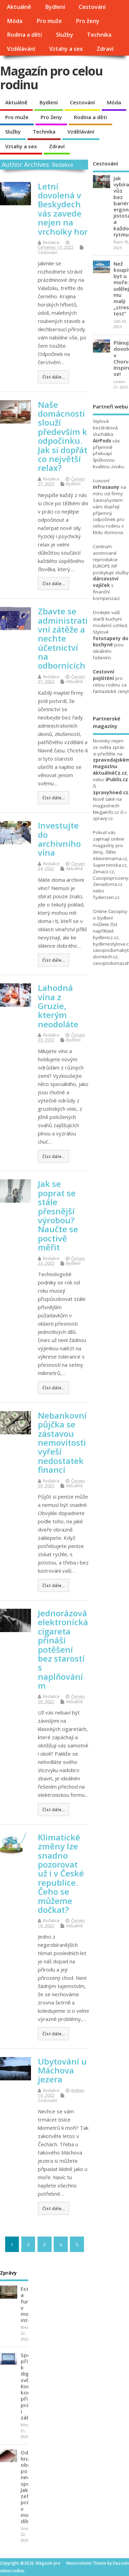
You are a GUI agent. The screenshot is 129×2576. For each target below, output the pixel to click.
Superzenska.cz (110, 865)
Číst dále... (53, 377)
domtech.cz (105, 957)
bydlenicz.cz (105, 937)
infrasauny (106, 487)
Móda (14, 21)
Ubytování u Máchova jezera (62, 2070)
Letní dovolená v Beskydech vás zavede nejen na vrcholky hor (63, 209)
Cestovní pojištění (103, 675)
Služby (64, 34)
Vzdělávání (21, 49)
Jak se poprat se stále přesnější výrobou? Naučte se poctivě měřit (58, 1215)
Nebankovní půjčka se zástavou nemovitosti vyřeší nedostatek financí (62, 1442)
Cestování (92, 7)
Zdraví (105, 49)
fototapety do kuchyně (110, 641)
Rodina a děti (24, 34)
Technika (99, 34)
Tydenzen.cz (106, 897)
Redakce (62, 165)
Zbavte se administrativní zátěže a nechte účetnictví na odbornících (63, 638)
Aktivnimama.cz (110, 858)
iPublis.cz (117, 779)
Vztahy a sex (66, 49)
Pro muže (49, 21)
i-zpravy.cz (110, 815)
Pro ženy (87, 21)
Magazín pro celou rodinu (51, 77)
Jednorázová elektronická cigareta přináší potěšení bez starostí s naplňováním (63, 1649)
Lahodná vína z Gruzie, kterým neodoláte (58, 1006)
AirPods (102, 441)
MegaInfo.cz (106, 812)
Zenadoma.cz (107, 884)
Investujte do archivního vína (59, 839)
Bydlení (55, 7)
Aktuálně (19, 7)
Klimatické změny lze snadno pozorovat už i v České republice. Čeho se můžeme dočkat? (61, 1873)
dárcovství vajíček (105, 582)
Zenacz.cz (103, 871)
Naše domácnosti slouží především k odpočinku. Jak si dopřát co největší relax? (62, 436)
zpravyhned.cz (110, 792)
